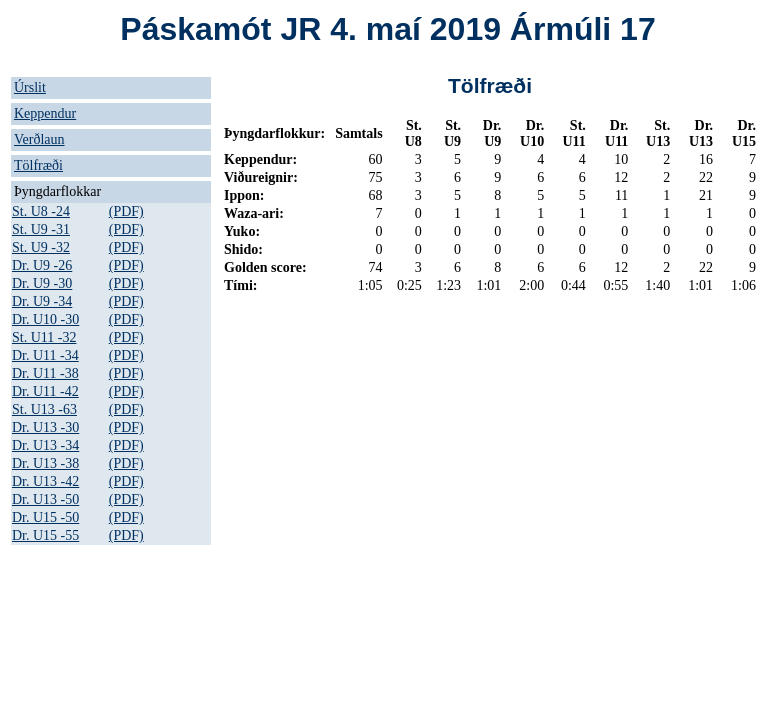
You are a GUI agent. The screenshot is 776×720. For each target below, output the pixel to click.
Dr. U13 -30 (45, 427)
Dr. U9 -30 (42, 283)
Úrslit (30, 87)
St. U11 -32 (44, 337)
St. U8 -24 (41, 211)
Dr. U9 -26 (42, 265)
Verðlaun (39, 139)
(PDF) (126, 211)
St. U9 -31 (41, 229)
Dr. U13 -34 (45, 445)
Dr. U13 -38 (45, 463)
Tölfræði (38, 165)
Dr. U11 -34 (45, 355)
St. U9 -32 (41, 247)
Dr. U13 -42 (45, 481)
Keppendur (45, 113)
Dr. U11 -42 (45, 391)
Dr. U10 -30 (45, 319)
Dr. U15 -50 (45, 517)
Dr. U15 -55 (45, 535)
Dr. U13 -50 (45, 499)
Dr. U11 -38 (45, 373)
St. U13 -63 (44, 409)
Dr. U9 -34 (42, 301)
